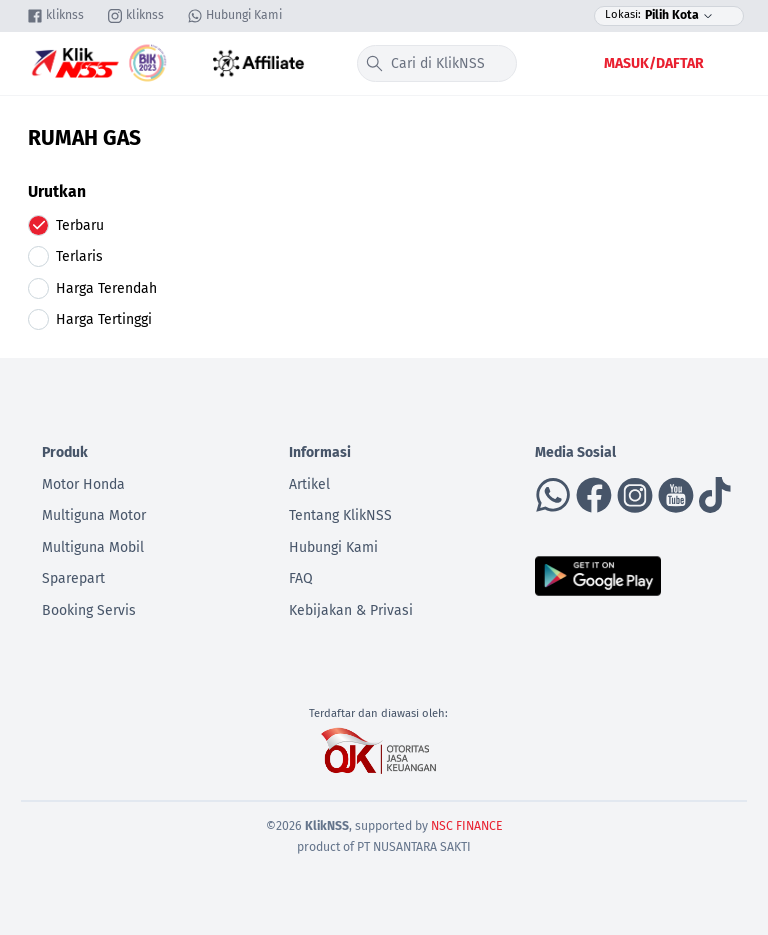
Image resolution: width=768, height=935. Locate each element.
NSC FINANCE (467, 826)
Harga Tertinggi (104, 319)
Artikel (309, 484)
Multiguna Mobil (93, 547)
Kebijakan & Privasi (351, 610)
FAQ (301, 578)
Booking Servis (89, 610)
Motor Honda (83, 484)
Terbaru (80, 225)
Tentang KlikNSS (340, 515)
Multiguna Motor (94, 515)
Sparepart (73, 578)
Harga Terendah (106, 288)
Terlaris (79, 256)
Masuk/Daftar (654, 63)
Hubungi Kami (333, 547)
